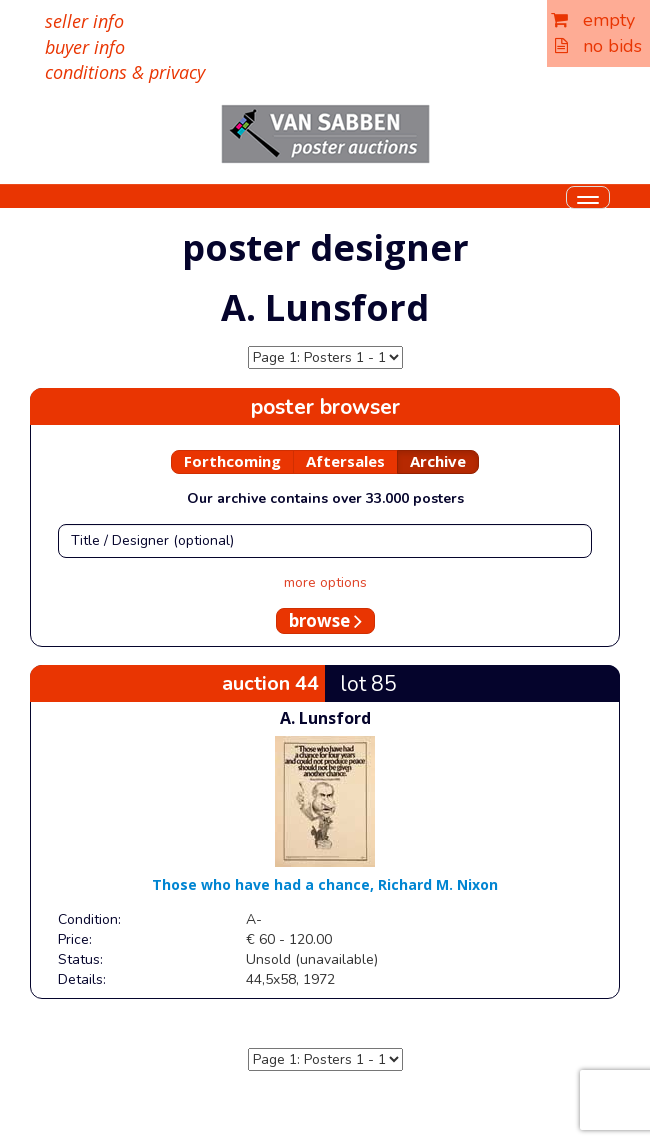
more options (325, 582)
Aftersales (345, 461)
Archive (438, 461)
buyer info (85, 47)
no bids (598, 46)
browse (325, 620)
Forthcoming (232, 461)
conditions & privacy (125, 72)
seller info (84, 21)
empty (593, 20)
